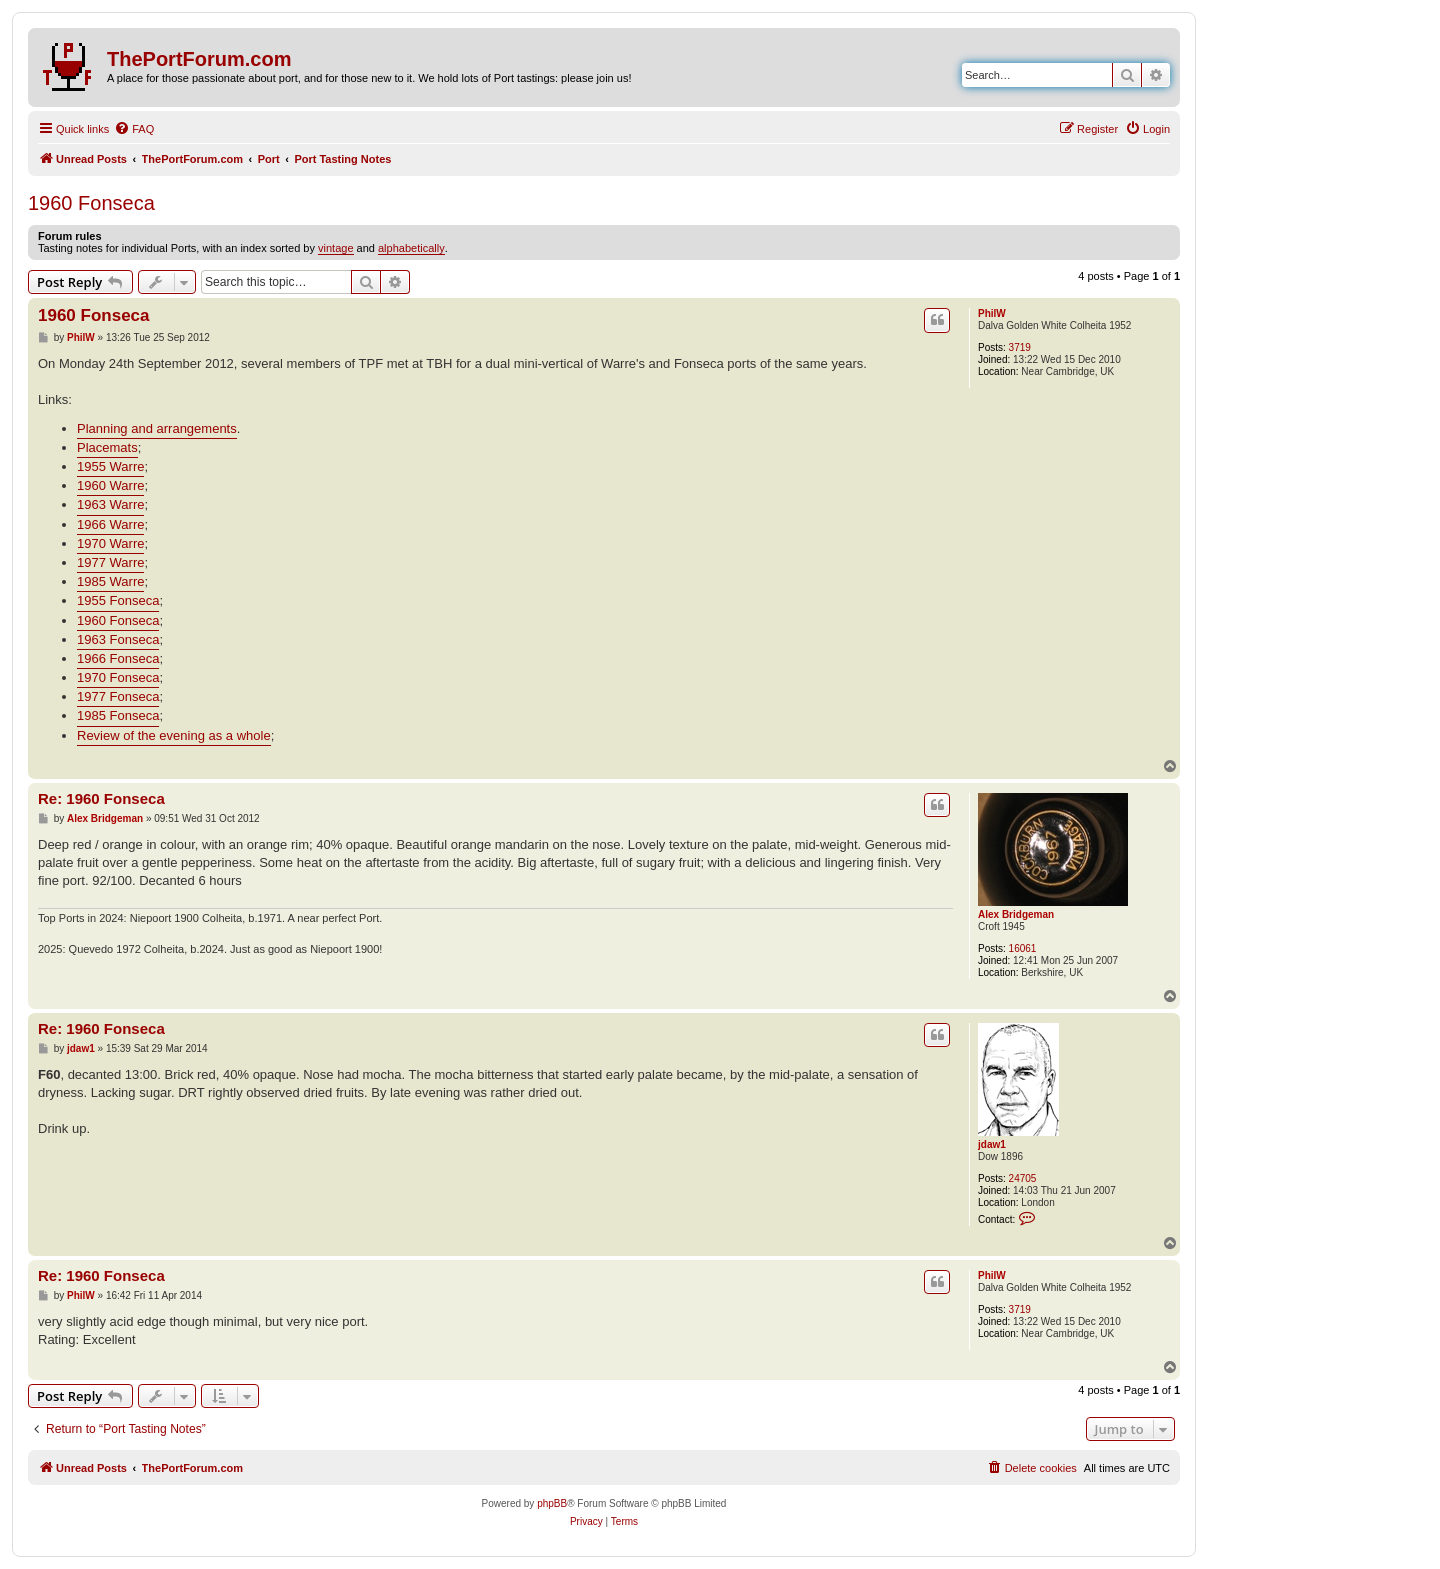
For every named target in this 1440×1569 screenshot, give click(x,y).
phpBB (552, 1503)
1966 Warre (110, 524)
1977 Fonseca (118, 696)
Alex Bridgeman (1016, 914)
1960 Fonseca (91, 203)
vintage (335, 248)
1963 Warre (110, 504)
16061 (1023, 948)
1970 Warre (110, 543)
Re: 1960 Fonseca (101, 798)
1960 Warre (110, 485)
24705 (1023, 1178)
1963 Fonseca (118, 639)
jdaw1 (992, 1144)
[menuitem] (134, 129)
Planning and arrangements (157, 428)
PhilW (992, 313)
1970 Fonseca (118, 677)
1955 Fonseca (118, 600)
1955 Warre (110, 466)
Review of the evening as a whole (174, 735)
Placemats (107, 447)
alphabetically (411, 248)
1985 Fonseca (118, 715)
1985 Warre (110, 581)
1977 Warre (110, 562)
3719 (1020, 347)
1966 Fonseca (118, 658)
